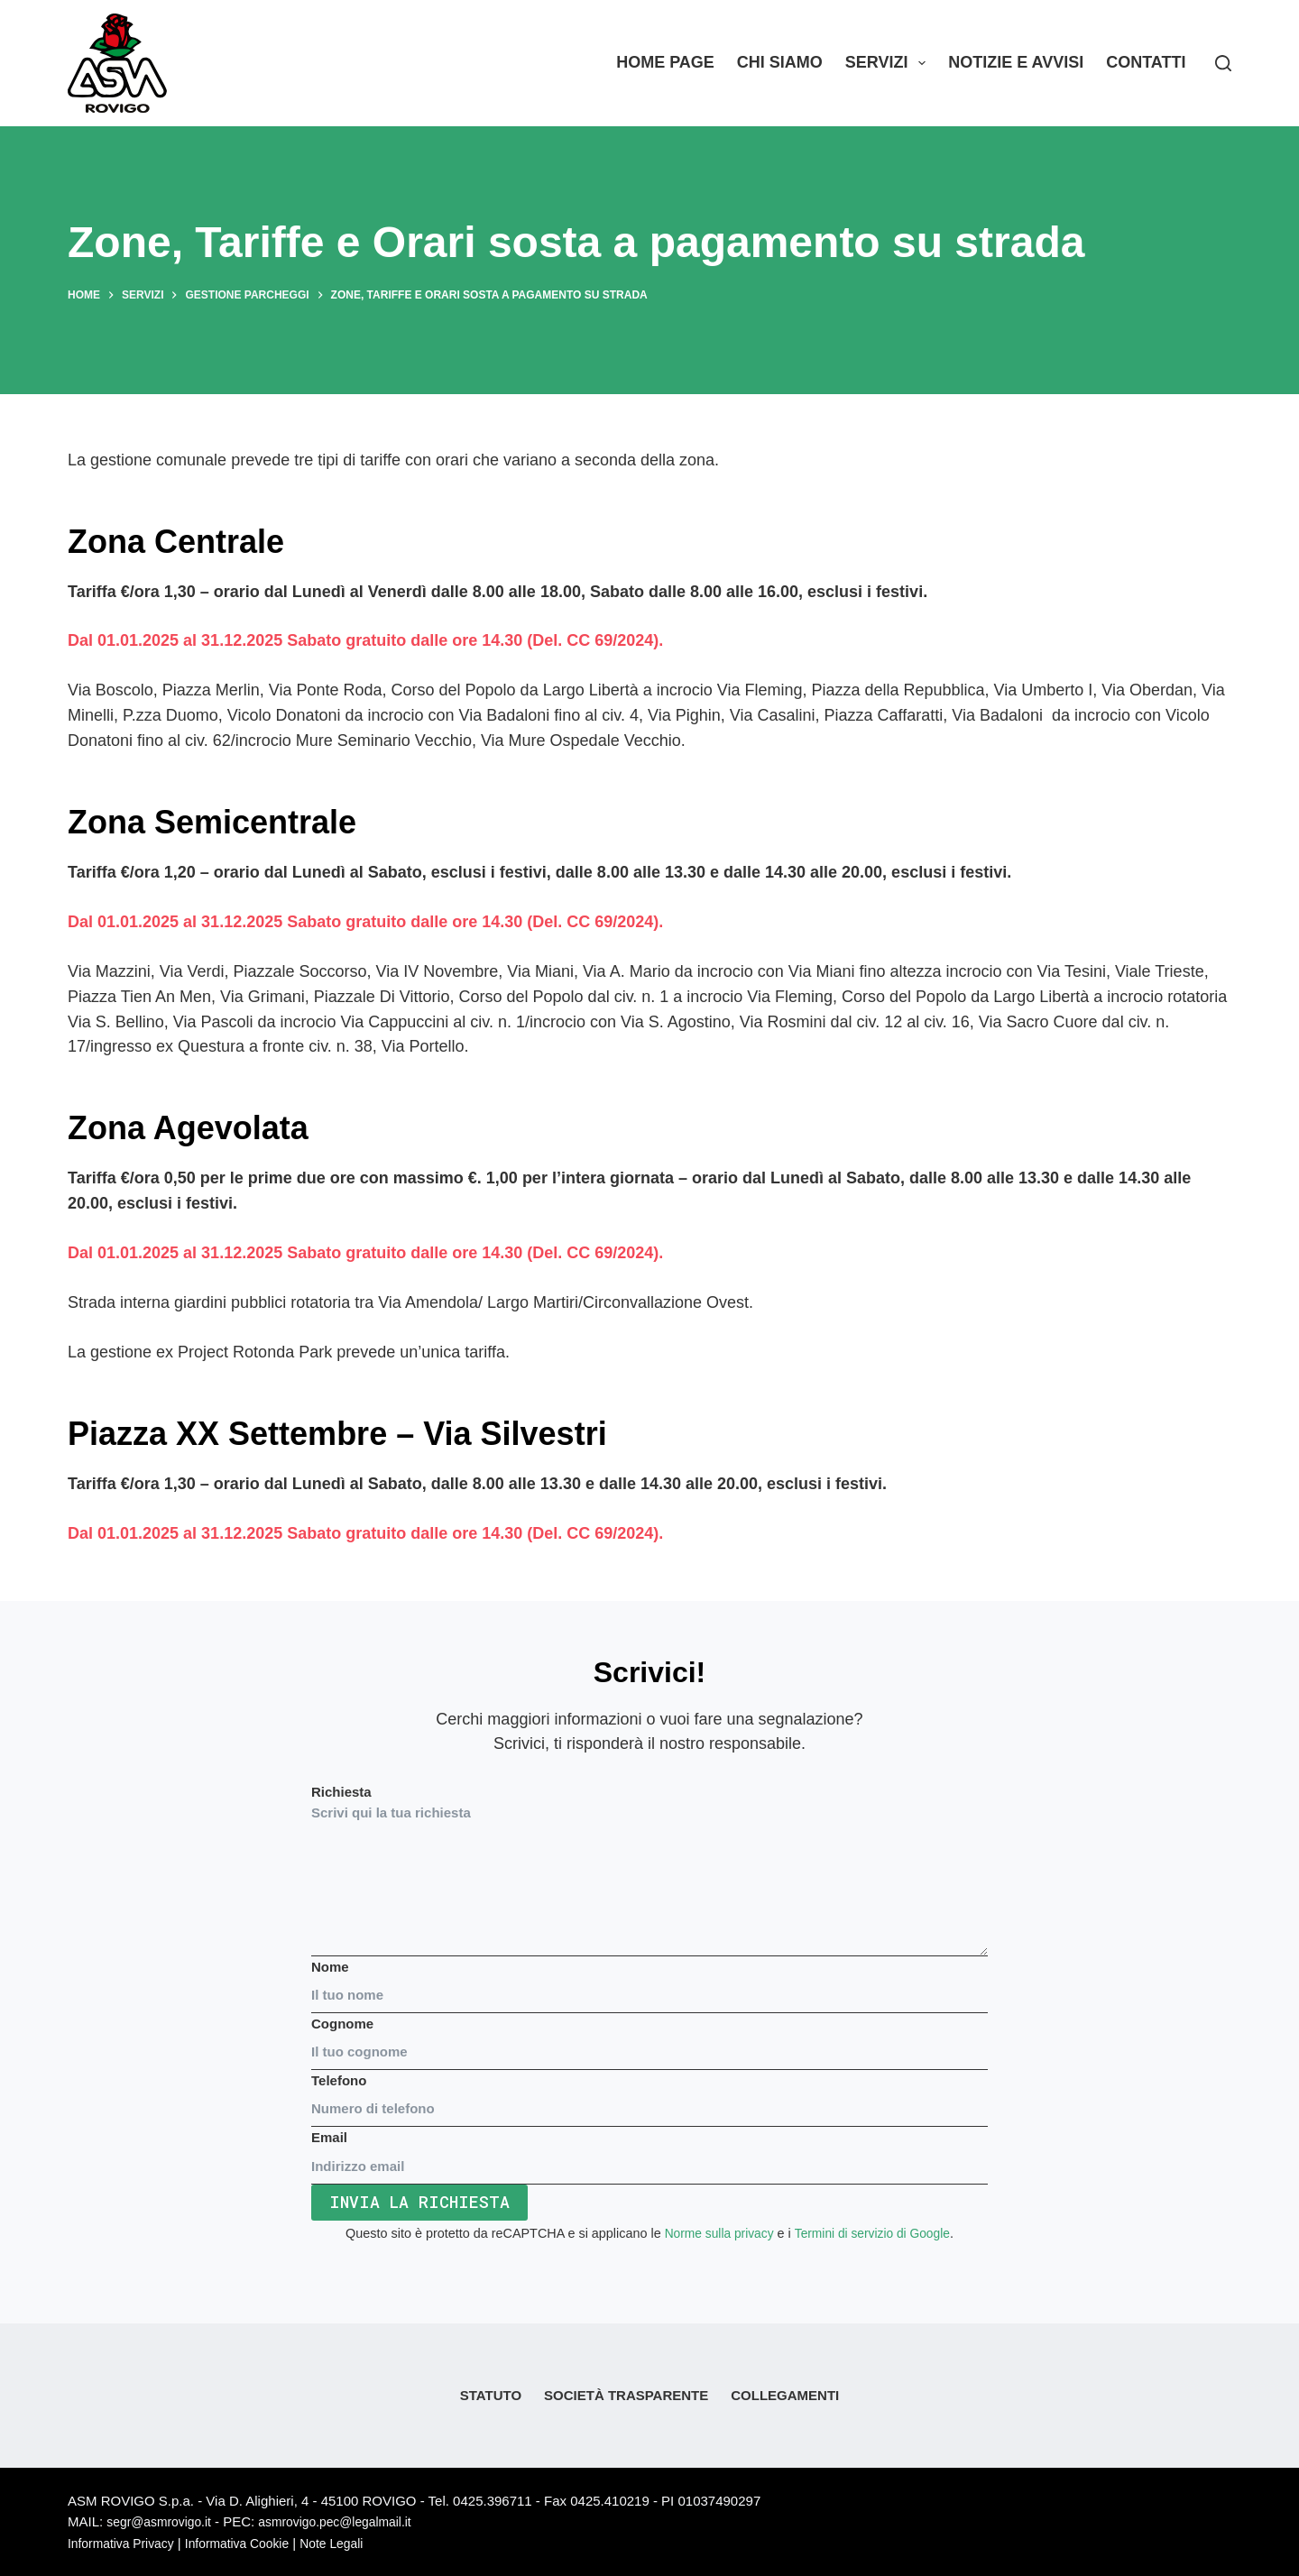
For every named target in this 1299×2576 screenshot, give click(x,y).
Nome (649, 1980)
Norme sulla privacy (715, 2233)
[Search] (1223, 63)
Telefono (649, 2094)
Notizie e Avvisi (1015, 62)
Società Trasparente (626, 2396)
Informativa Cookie (250, 2543)
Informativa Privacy (125, 2543)
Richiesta (649, 1870)
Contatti (1145, 62)
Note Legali (352, 2543)
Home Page (665, 62)
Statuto (490, 2396)
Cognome (649, 2037)
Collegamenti (785, 2396)
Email (649, 2152)
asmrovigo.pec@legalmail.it (350, 2522)
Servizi (889, 63)
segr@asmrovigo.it (162, 2522)
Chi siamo (780, 62)
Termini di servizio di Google (874, 2233)
